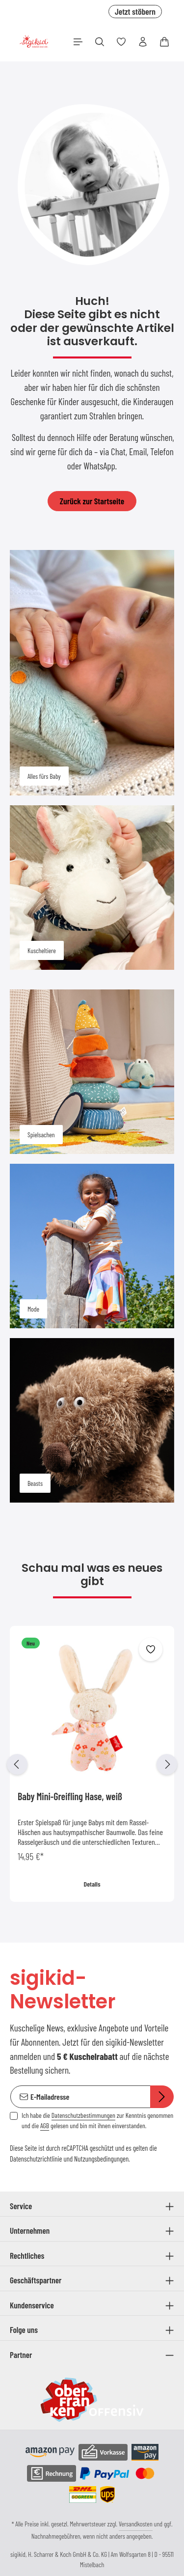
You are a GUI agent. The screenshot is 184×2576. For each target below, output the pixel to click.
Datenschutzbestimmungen (83, 2115)
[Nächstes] (167, 1764)
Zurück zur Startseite (92, 500)
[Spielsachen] (92, 1071)
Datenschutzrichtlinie (36, 2158)
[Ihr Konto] (143, 42)
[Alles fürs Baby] (92, 672)
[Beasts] (92, 1420)
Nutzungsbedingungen (101, 2158)
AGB (44, 2125)
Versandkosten (136, 2524)
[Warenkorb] (164, 42)
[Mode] (92, 1246)
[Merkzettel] (121, 42)
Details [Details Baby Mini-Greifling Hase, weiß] (92, 1884)
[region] (92, 1764)
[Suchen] (99, 42)
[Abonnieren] (162, 2096)
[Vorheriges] (17, 1764)
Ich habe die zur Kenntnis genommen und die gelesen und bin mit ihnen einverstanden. (97, 2120)
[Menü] (78, 42)
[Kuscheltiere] (92, 887)
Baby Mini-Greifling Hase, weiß (70, 1796)
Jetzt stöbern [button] (135, 11)
